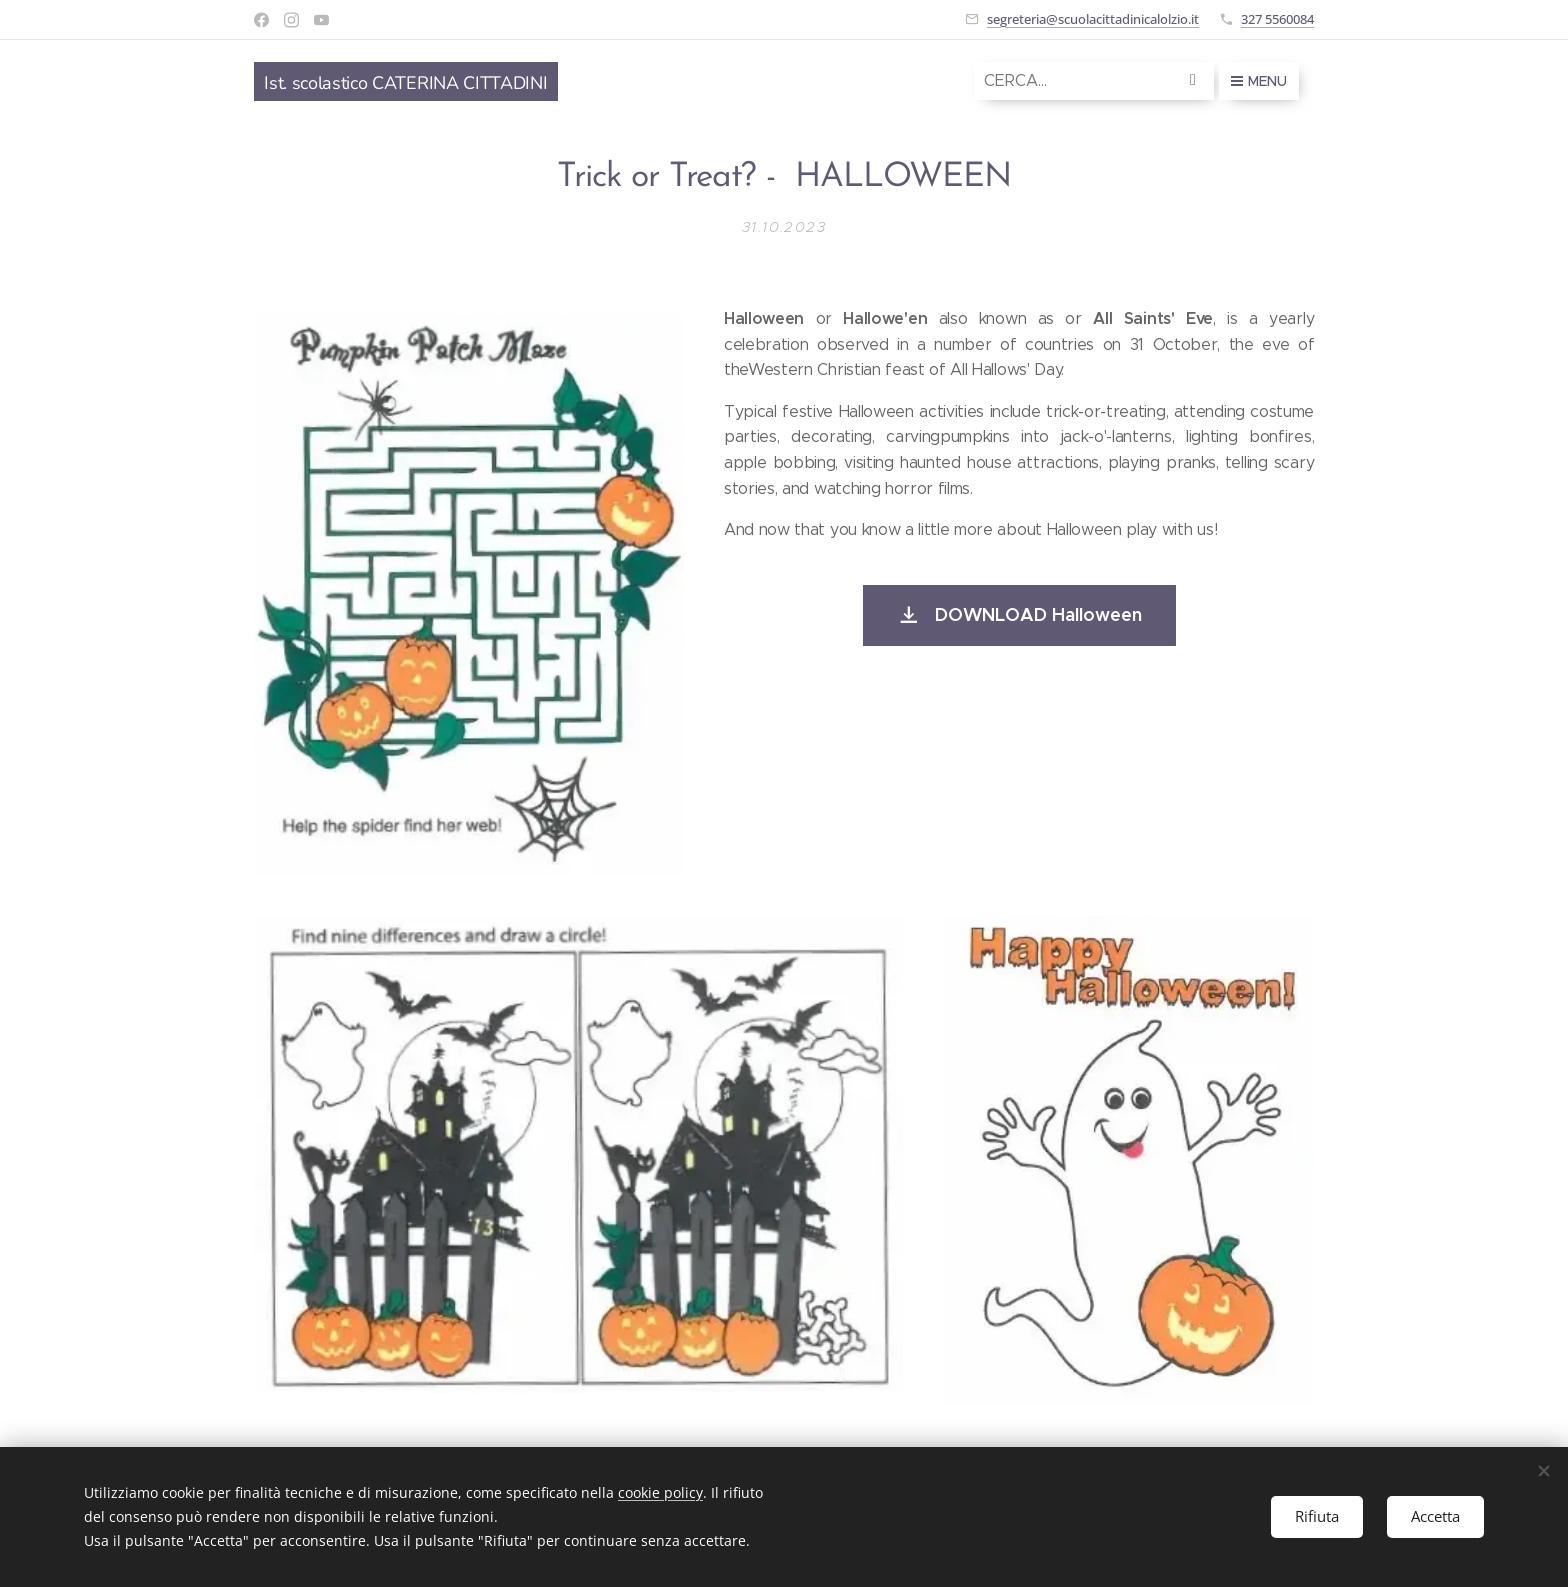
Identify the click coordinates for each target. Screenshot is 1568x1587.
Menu (1259, 81)
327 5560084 (1277, 19)
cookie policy (660, 1492)
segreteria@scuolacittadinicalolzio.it (1093, 19)
